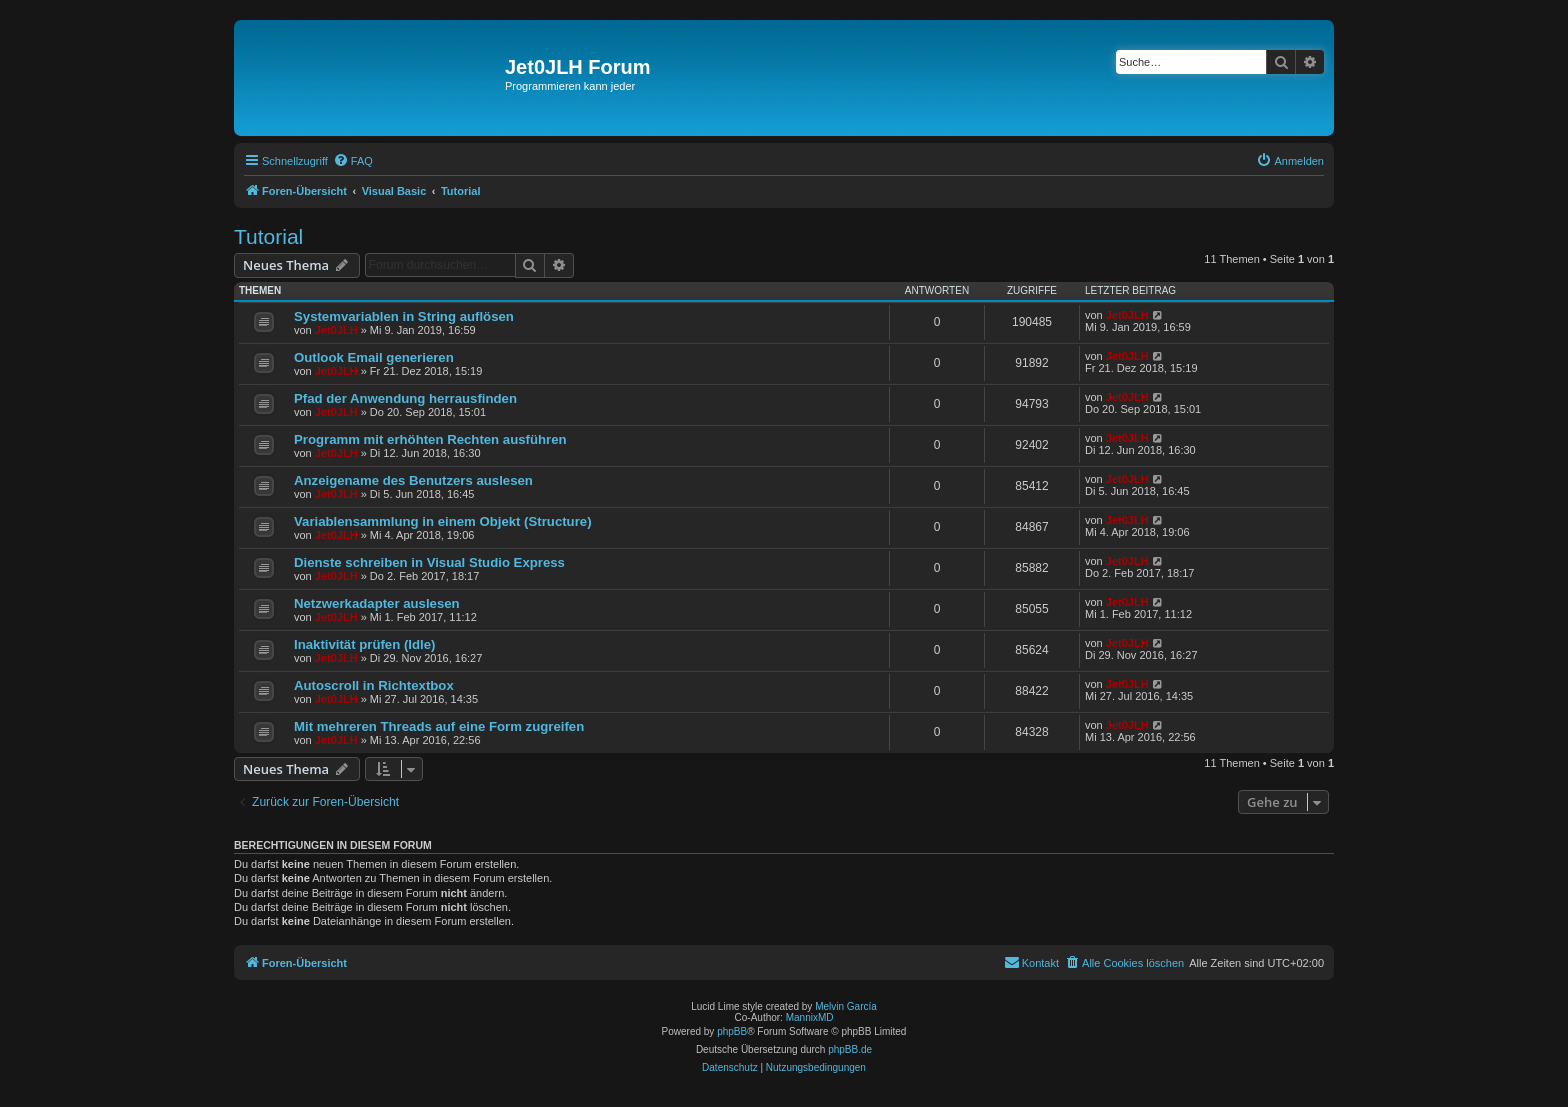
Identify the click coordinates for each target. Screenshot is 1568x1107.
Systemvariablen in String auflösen (404, 316)
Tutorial (268, 236)
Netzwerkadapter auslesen (377, 603)
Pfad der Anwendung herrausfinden (405, 398)
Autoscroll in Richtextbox (374, 685)
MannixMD (810, 1017)
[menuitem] (353, 161)
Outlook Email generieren (374, 357)
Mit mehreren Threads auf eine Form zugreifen (439, 726)
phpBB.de (850, 1049)
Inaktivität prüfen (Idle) (364, 644)
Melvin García (846, 1006)
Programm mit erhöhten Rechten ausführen (430, 439)
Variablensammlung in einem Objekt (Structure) (443, 521)
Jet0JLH (336, 330)
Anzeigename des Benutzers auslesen (413, 480)
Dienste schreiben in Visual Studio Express (429, 562)
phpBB (732, 1031)
